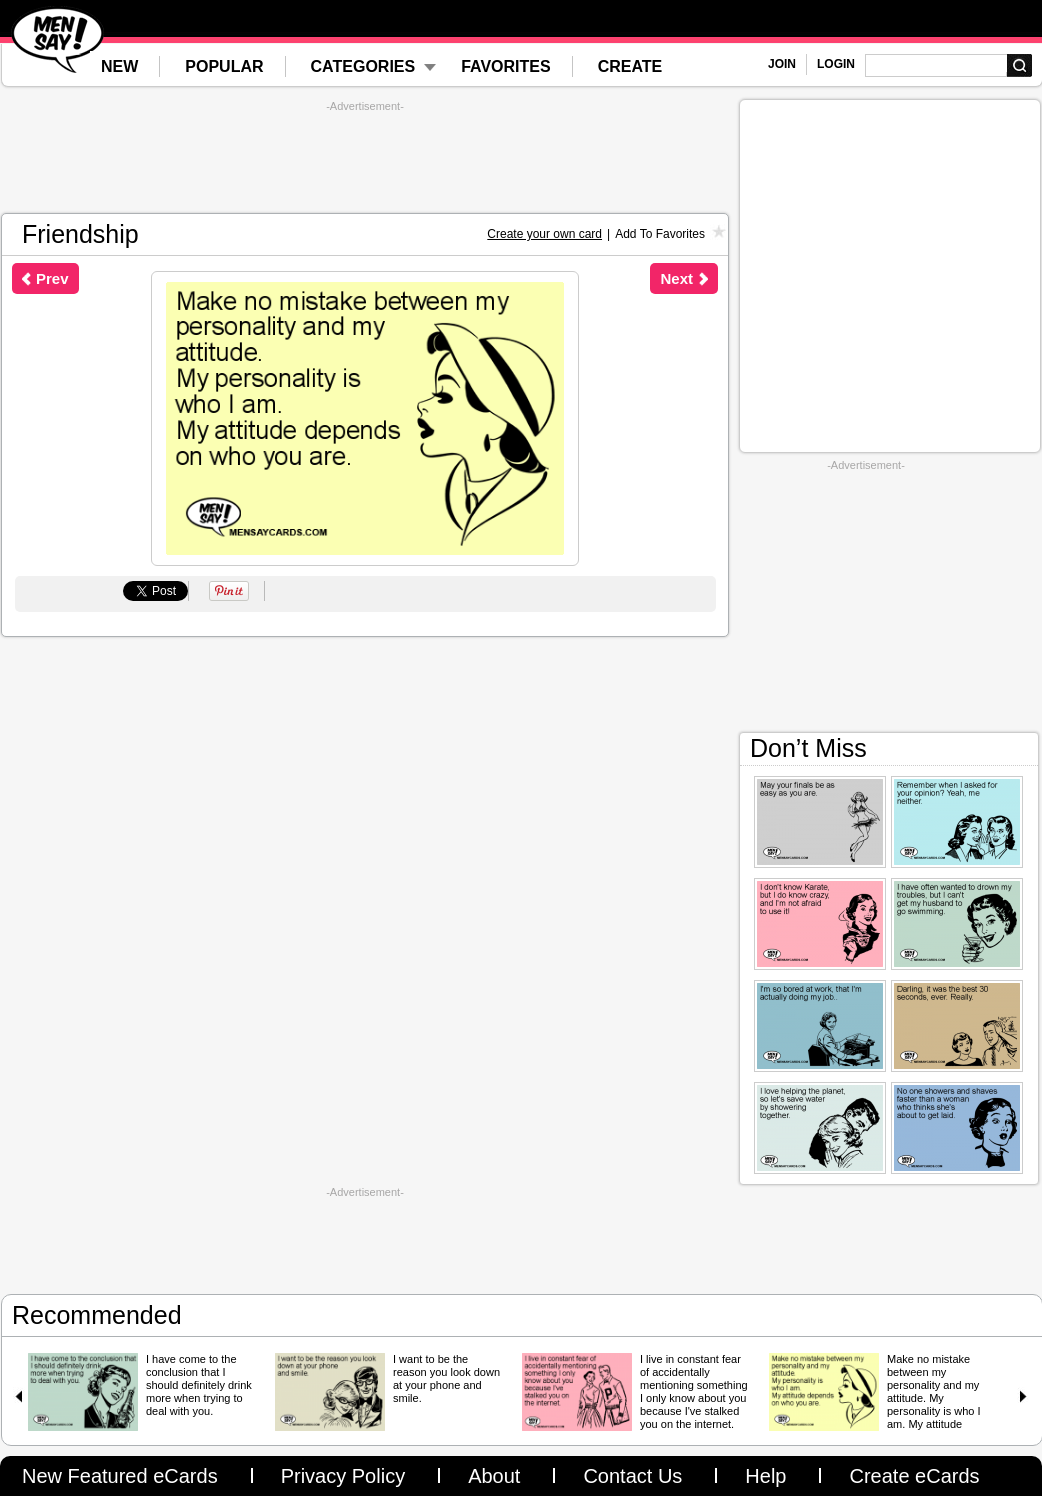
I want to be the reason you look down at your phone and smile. (446, 1378)
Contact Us (632, 1476)
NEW (119, 66)
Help (765, 1476)
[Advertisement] (365, 158)
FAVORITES (506, 66)
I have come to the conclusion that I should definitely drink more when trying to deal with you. (199, 1385)
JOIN (782, 64)
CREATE (630, 66)
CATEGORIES (363, 66)
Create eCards (914, 1476)
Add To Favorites (660, 234)
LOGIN (836, 64)
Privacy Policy (343, 1476)
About (494, 1476)
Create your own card (544, 234)
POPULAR (224, 66)
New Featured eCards (120, 1476)
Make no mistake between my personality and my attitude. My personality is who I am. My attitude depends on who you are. (938, 1404)
